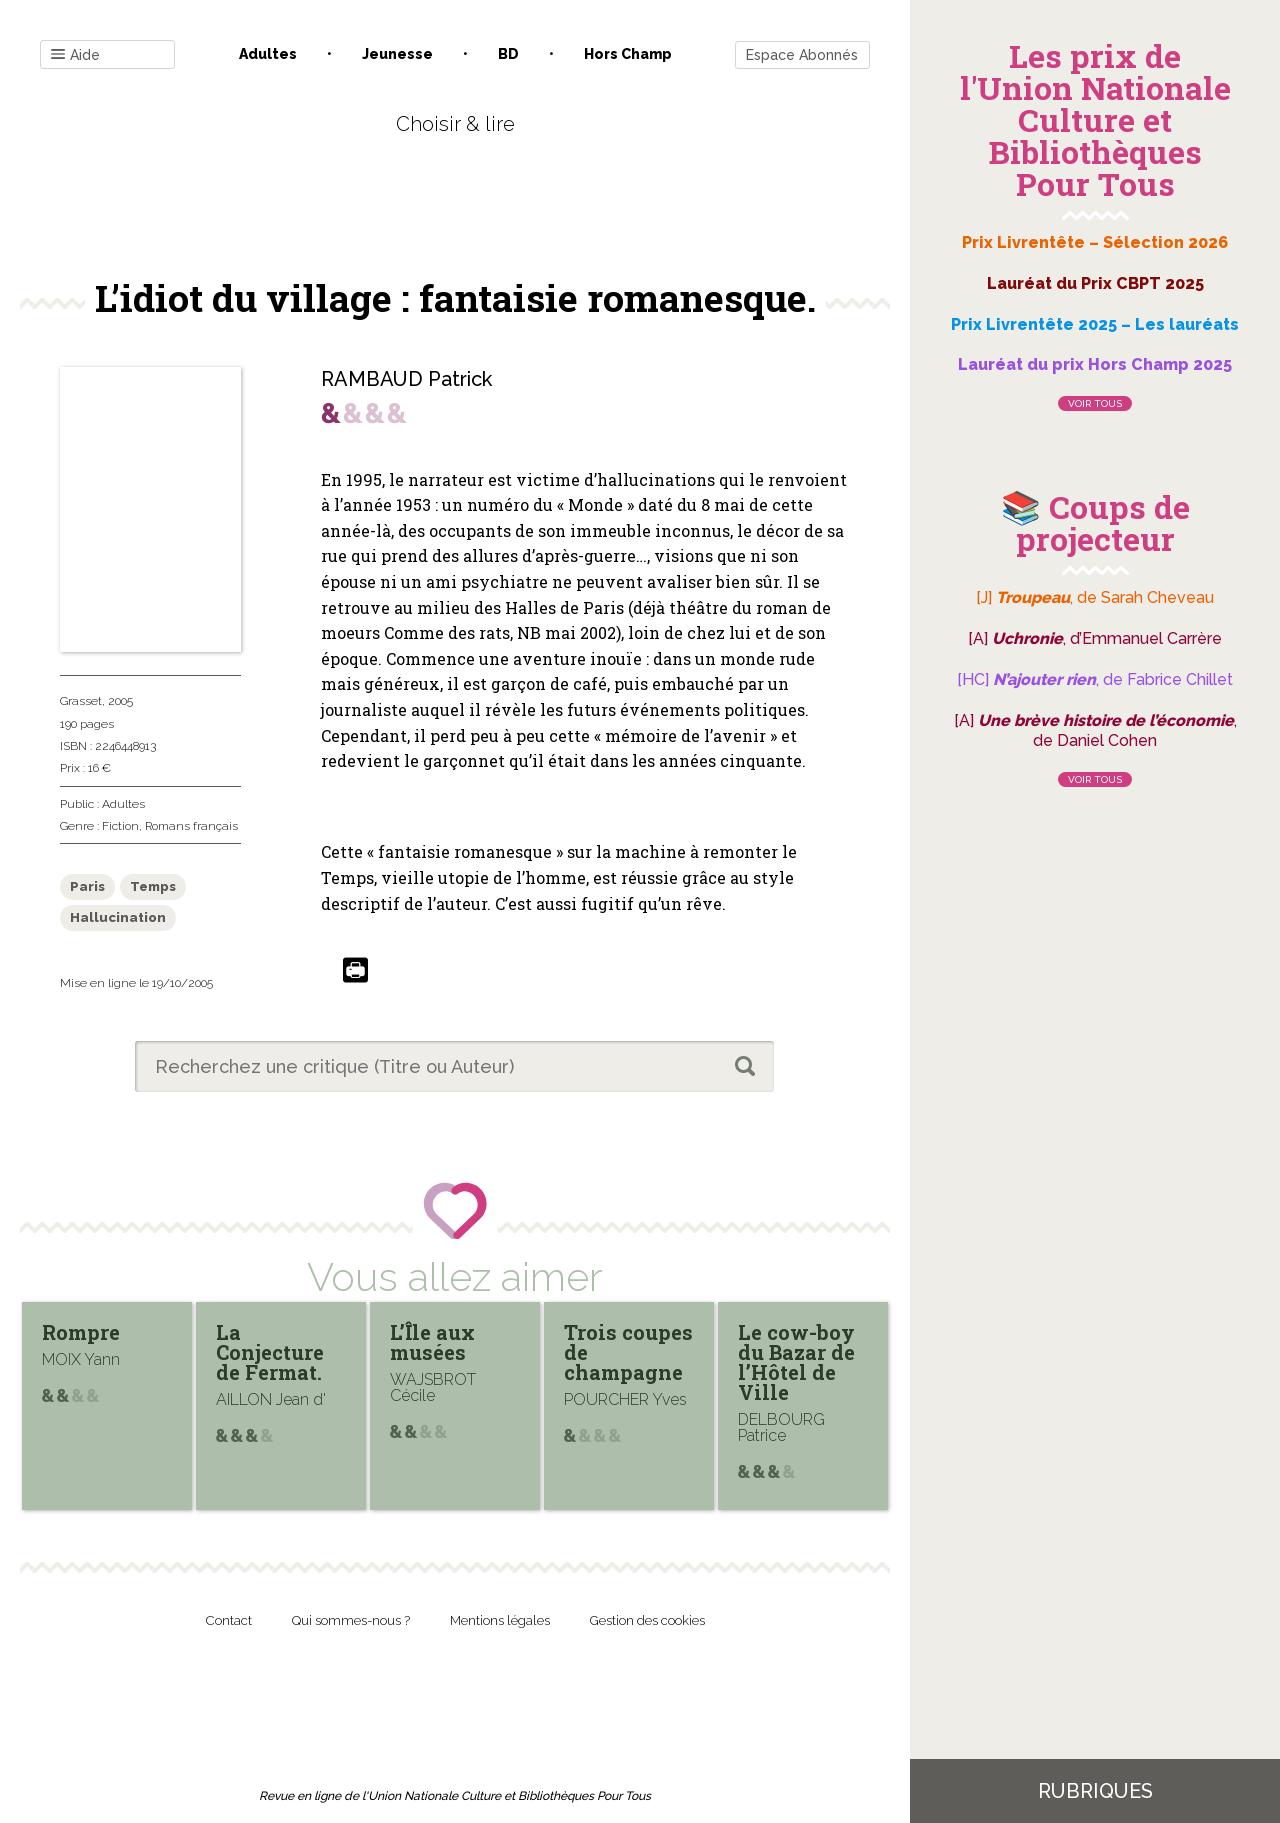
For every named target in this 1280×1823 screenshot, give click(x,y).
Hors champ (628, 54)
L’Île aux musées (432, 1342)
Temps (153, 886)
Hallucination (118, 917)
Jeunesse (397, 54)
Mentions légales (500, 1620)
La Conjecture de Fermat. (270, 1352)
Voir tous (1095, 403)
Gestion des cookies (647, 1620)
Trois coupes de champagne (628, 1352)
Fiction (120, 826)
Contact (229, 1620)
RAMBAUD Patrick (406, 379)
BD (508, 54)
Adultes (268, 54)
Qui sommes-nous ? (351, 1620)
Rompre (81, 1332)
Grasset (81, 701)
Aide (75, 55)
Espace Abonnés (802, 55)
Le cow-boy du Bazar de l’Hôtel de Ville (796, 1362)
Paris (87, 886)
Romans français (191, 826)
